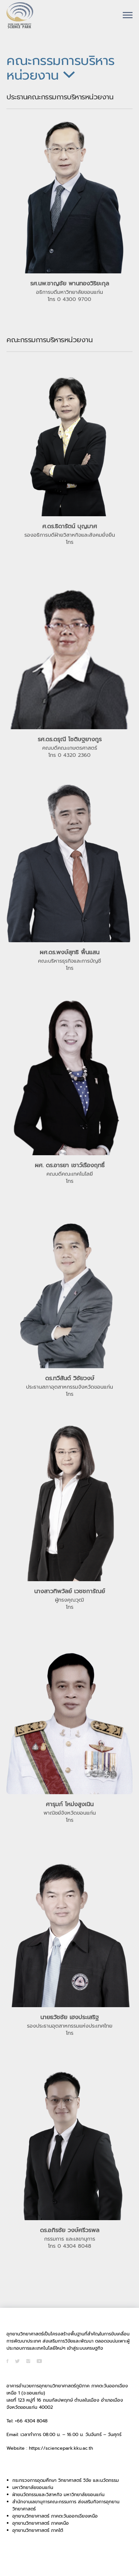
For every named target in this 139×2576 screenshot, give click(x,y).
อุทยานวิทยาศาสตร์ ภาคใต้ (37, 2530)
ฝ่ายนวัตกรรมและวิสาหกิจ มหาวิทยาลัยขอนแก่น (58, 2494)
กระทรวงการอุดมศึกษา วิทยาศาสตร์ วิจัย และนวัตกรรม (65, 2480)
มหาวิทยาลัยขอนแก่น (32, 2487)
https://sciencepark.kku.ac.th (61, 2448)
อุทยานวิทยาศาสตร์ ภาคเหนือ (40, 2523)
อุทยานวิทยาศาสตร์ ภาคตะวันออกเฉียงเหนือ (55, 2516)
